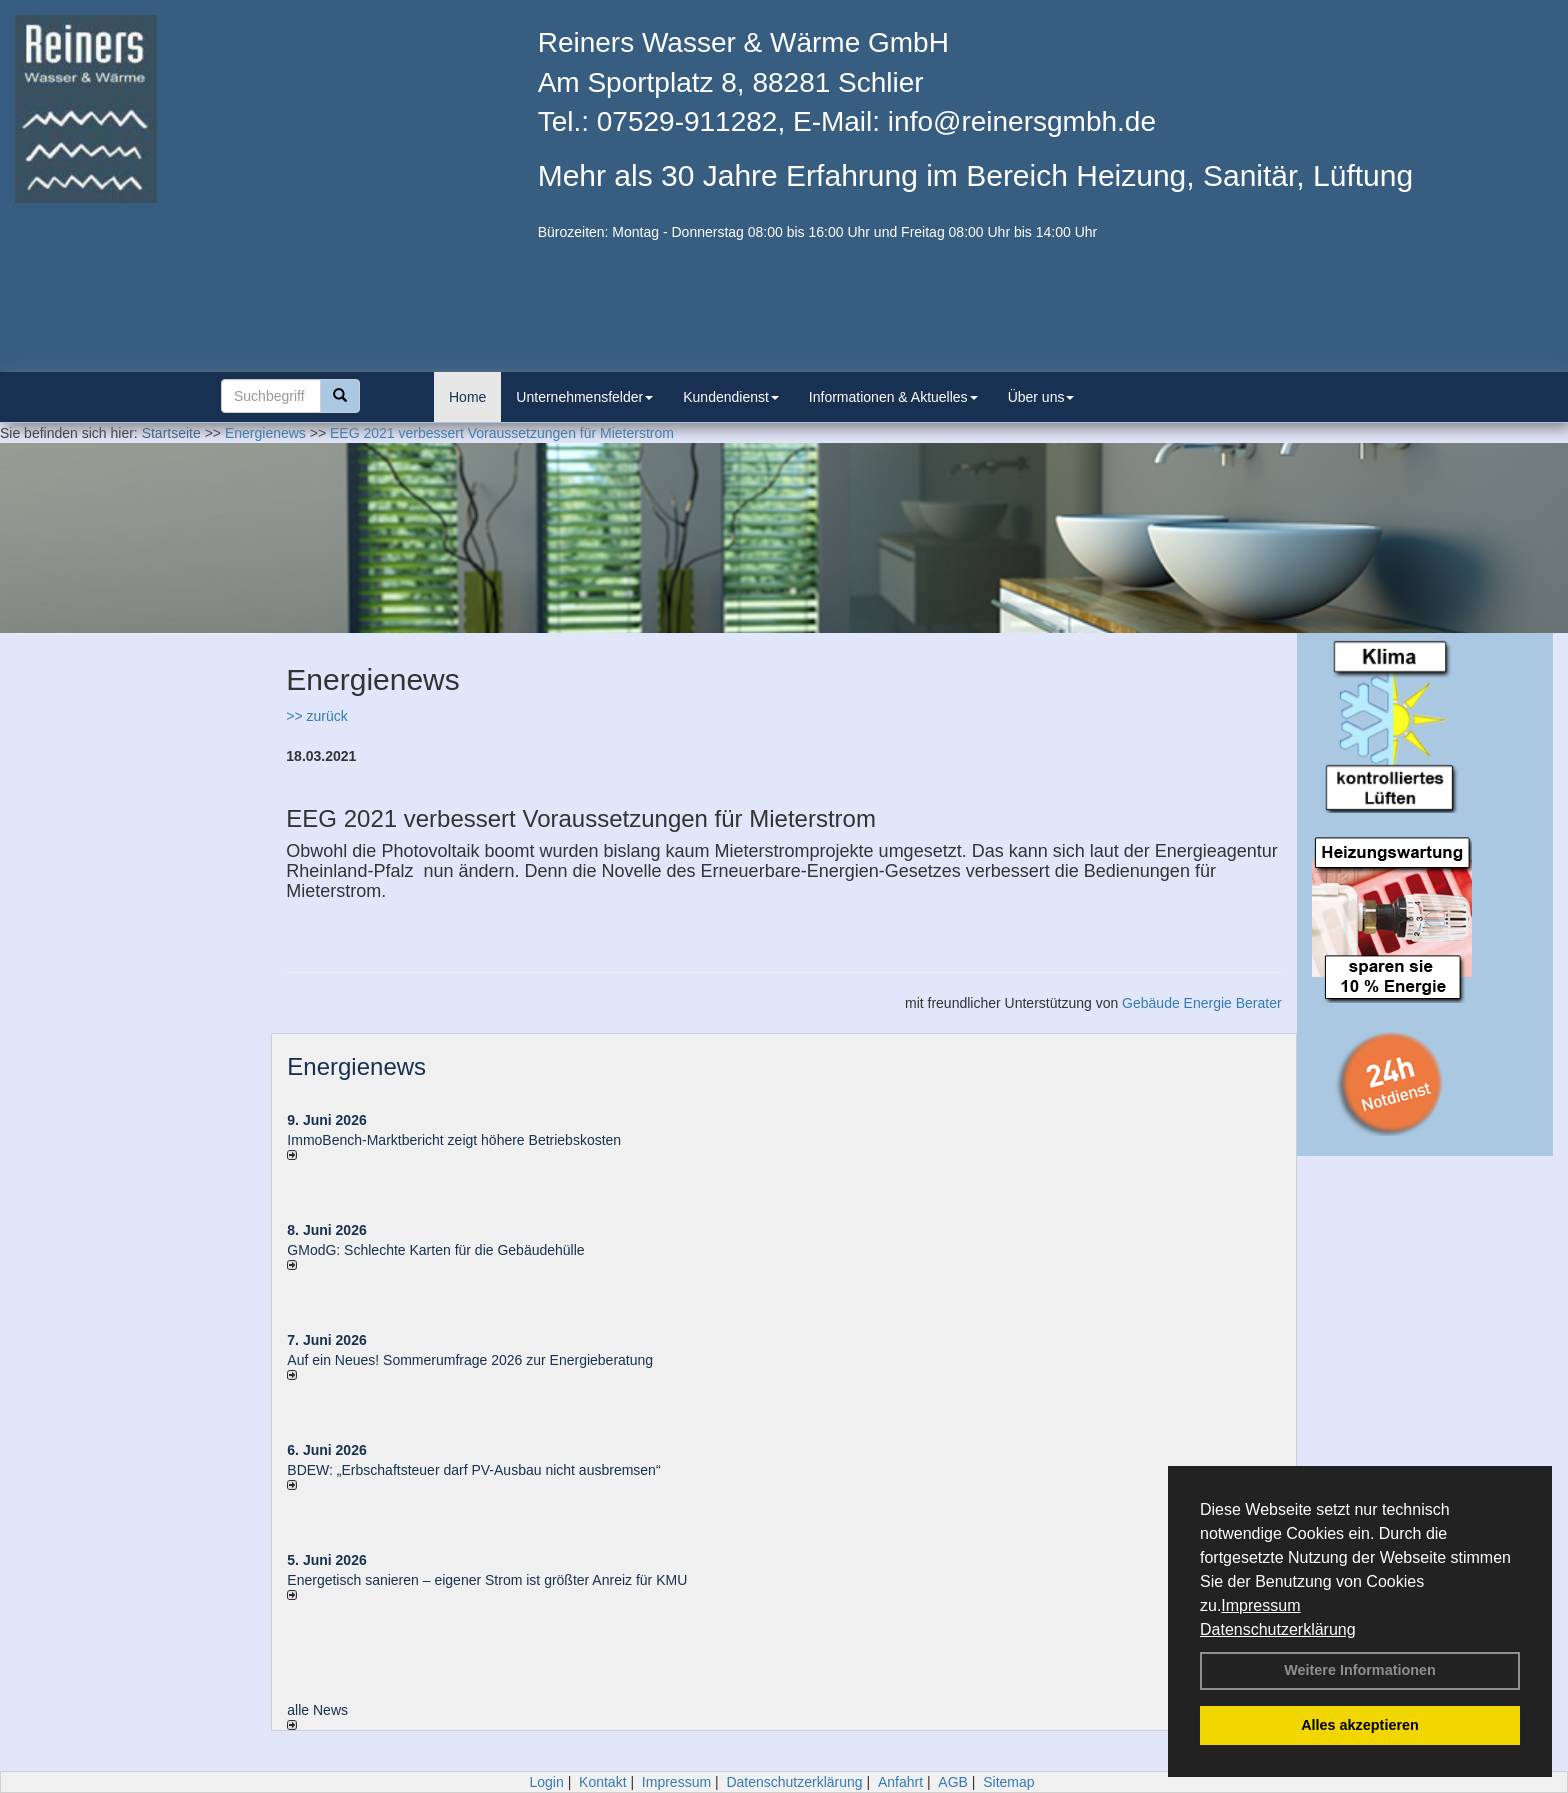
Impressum (1260, 1605)
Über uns (1041, 397)
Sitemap (1008, 1782)
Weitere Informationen (1360, 1670)
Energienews (356, 1066)
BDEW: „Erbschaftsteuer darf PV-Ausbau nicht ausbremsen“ (473, 1470)
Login (546, 1782)
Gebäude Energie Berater (1202, 1003)
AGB (953, 1782)
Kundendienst (731, 397)
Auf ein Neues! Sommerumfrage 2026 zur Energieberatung (470, 1360)
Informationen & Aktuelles (893, 397)
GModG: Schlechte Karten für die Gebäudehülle (435, 1250)
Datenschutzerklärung (1278, 1629)
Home (467, 397)
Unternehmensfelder (584, 397)
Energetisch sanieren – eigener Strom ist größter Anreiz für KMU (487, 1580)
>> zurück (316, 716)
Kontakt (602, 1782)
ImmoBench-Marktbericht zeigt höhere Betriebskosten (454, 1140)
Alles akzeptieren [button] (1360, 1725)
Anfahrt (900, 1782)
